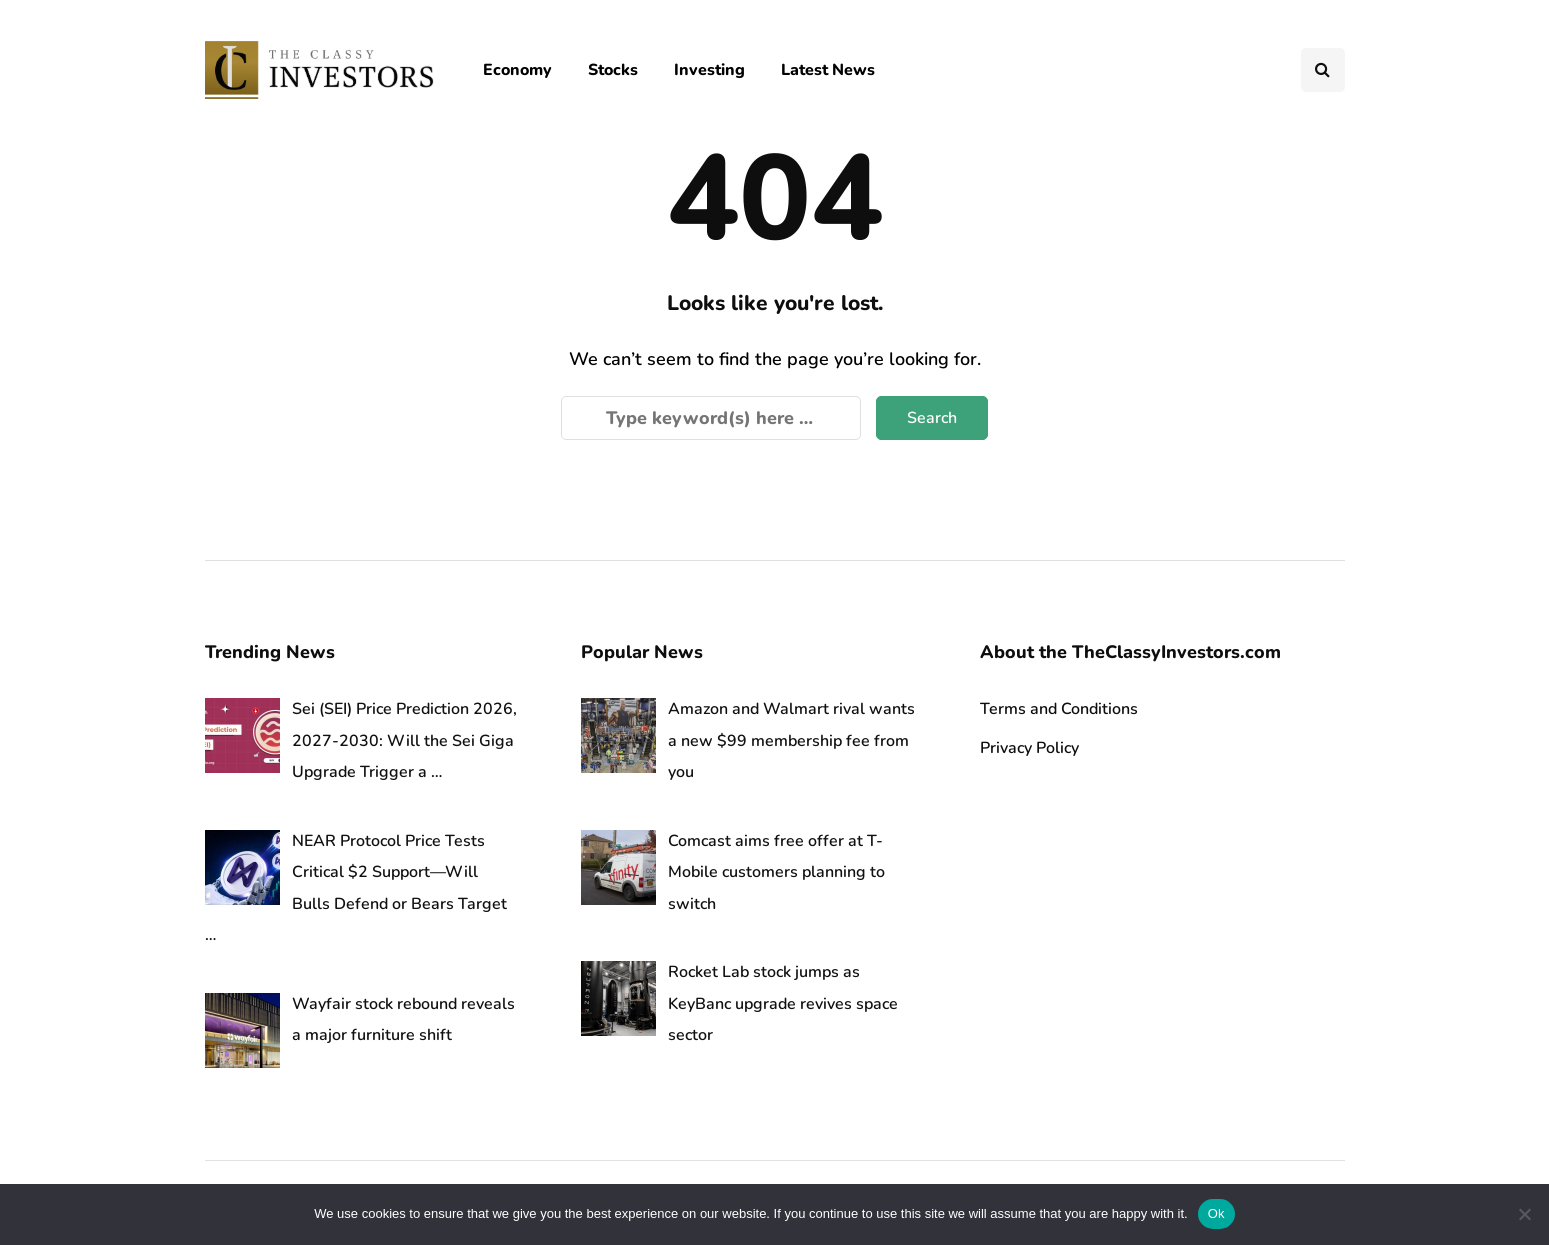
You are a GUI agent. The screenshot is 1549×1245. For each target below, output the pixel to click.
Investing (709, 70)
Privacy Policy (1029, 748)
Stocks (613, 70)
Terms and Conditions (1059, 709)
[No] (1524, 1214)
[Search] (711, 418)
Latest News (828, 70)
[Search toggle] (1323, 70)
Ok (1216, 1213)
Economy (517, 70)
